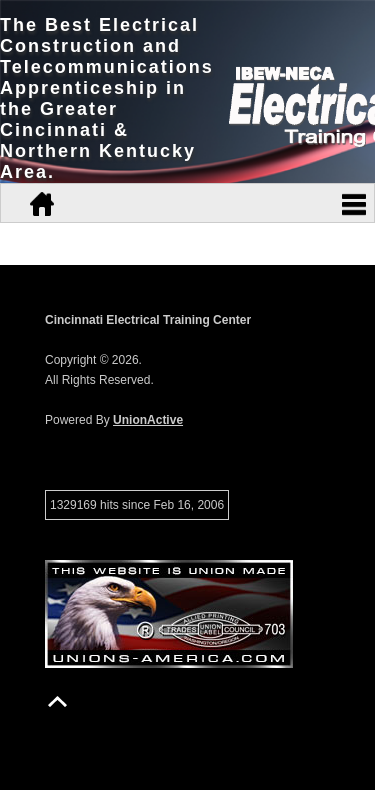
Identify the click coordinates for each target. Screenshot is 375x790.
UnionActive (148, 420)
